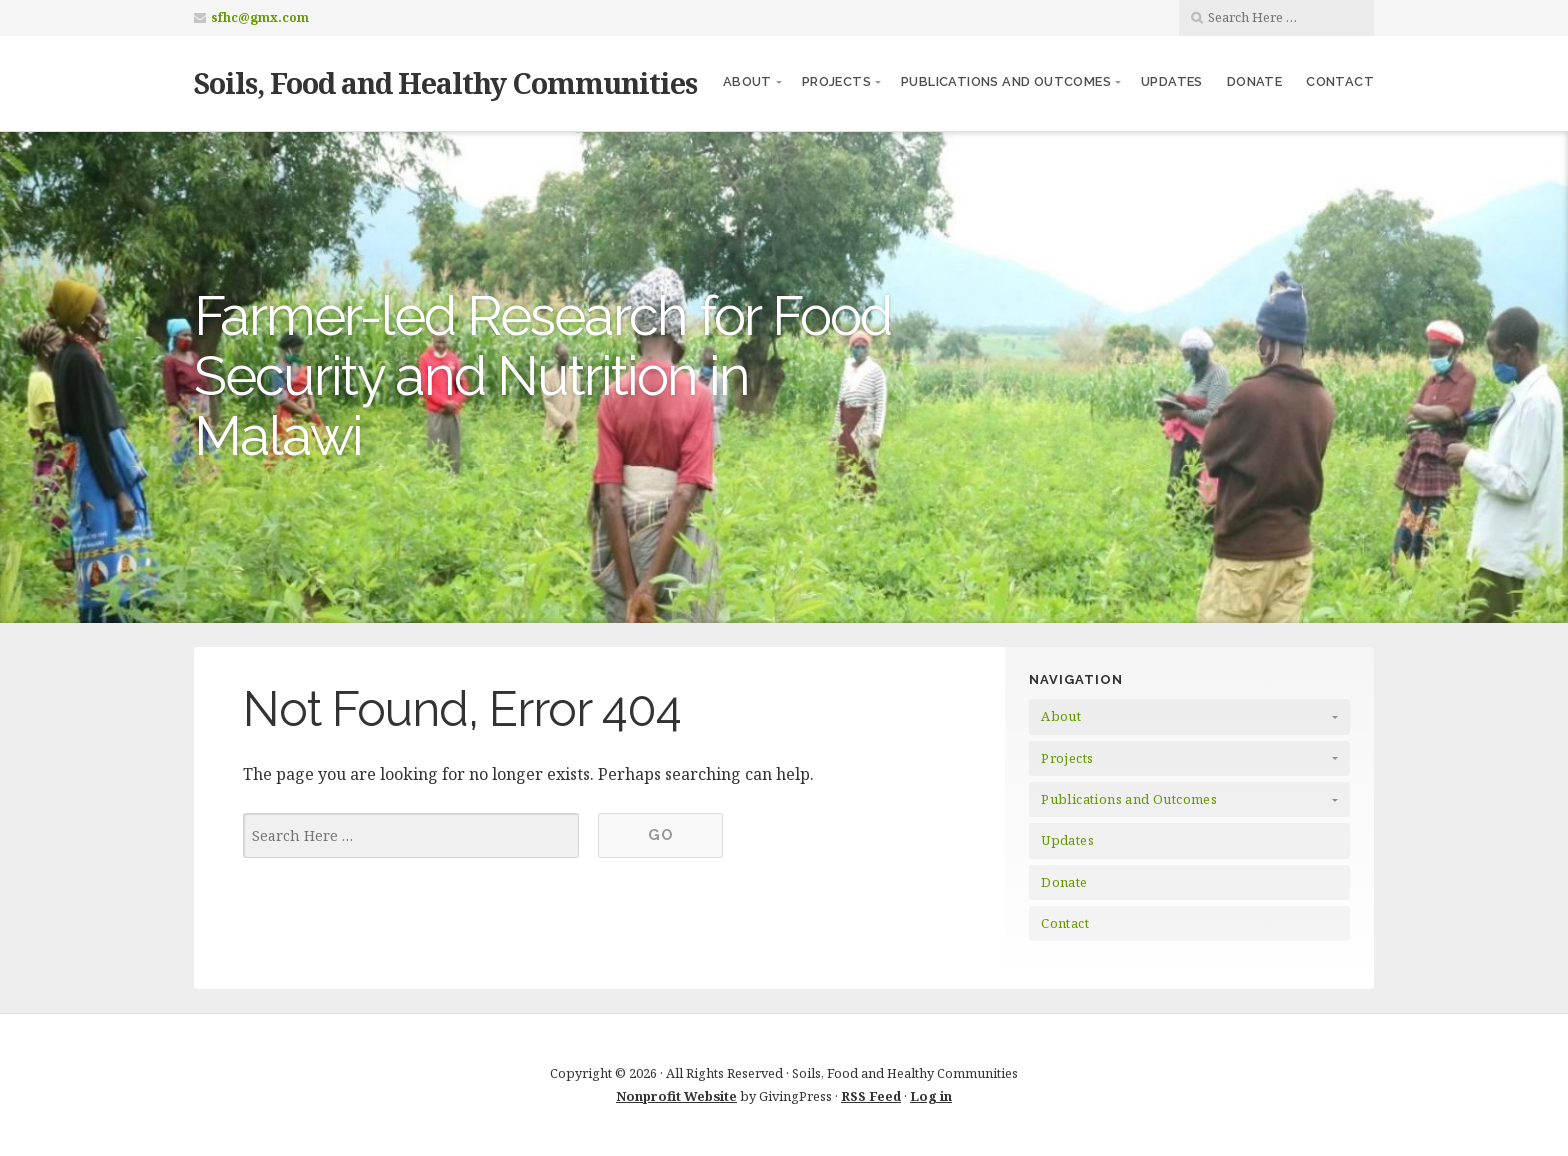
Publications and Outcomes (1006, 81)
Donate (1254, 81)
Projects (836, 81)
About (747, 81)
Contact (1340, 81)
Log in (931, 1096)
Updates (1172, 81)
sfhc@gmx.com (260, 17)
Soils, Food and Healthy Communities (445, 82)
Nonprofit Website (676, 1096)
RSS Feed (871, 1096)
